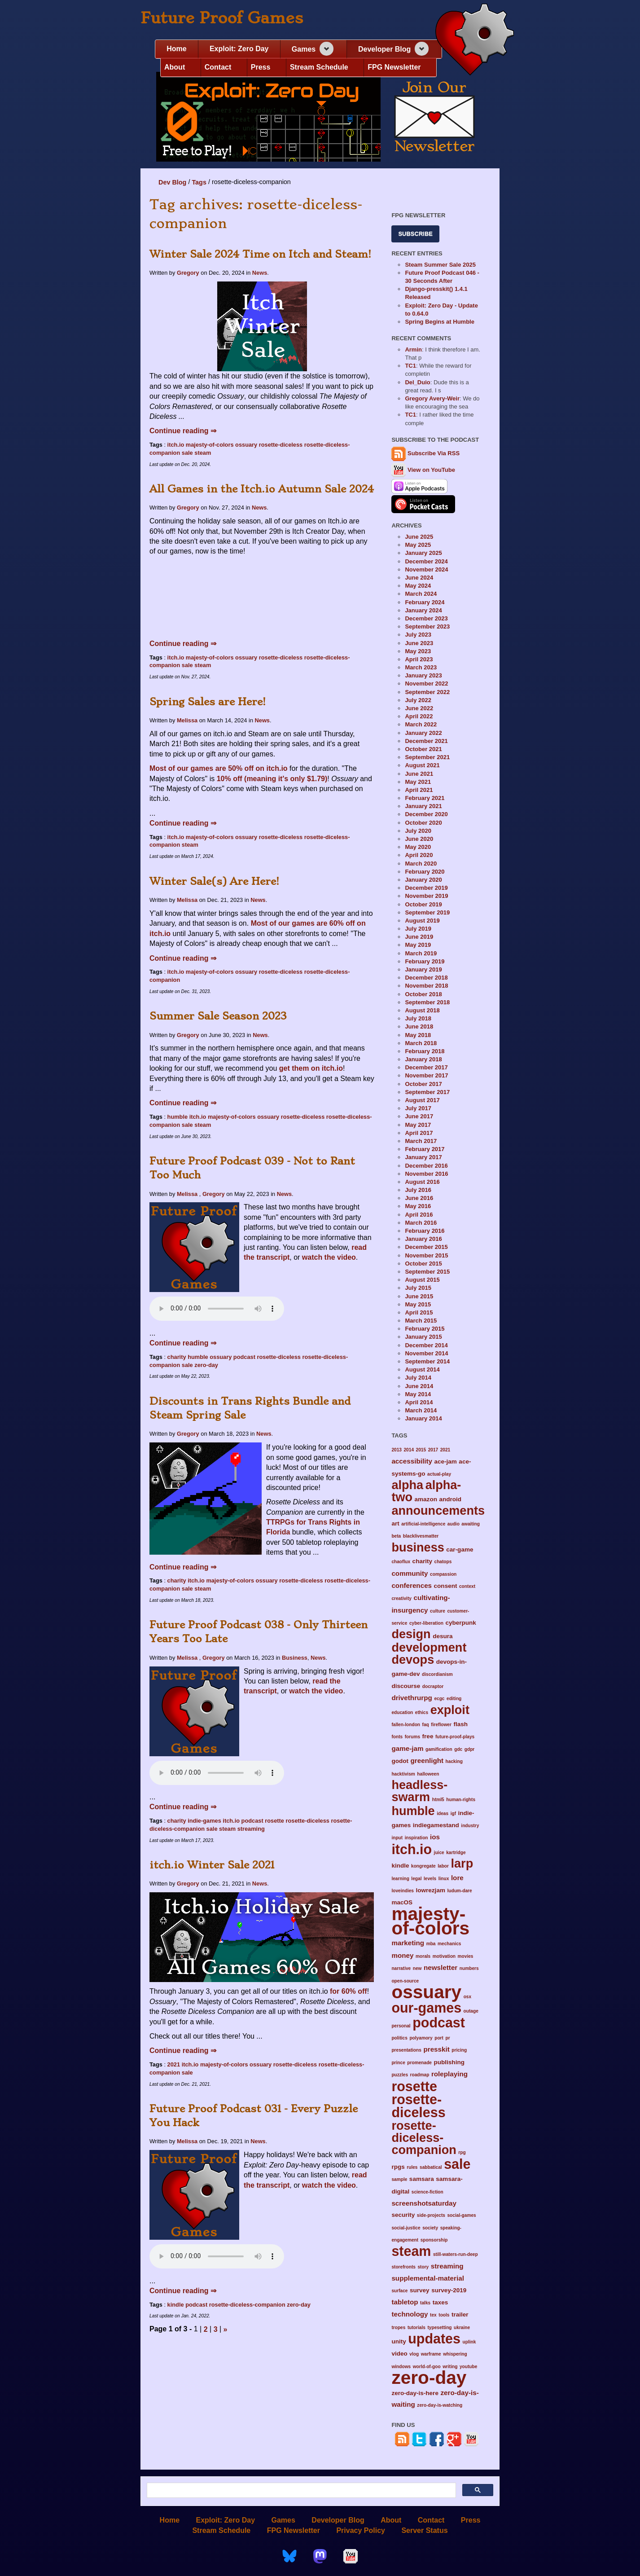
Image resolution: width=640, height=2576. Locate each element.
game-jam (407, 1748)
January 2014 (423, 1418)
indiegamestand (436, 1825)
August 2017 (422, 1100)
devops (412, 1659)
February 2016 (424, 1230)
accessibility (411, 1461)
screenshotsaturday (423, 2203)
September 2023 (427, 626)
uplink (469, 2341)
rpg (461, 2152)
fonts (397, 1736)
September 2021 (427, 757)
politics (399, 2037)
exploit (449, 1710)
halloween (428, 1774)
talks (425, 2302)
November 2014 (426, 1353)
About (174, 67)
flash (460, 1724)
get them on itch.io (311, 1068)
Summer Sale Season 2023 (218, 1016)
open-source (405, 1980)
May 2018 (418, 1035)
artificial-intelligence (423, 1523)
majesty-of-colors (210, 444)
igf (453, 1813)
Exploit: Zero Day (239, 49)
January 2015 (423, 1336)
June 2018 (419, 1026)
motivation (444, 1956)
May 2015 (418, 1304)
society (430, 2227)
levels (430, 1878)
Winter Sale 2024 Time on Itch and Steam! (260, 254)
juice (439, 1852)
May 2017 (418, 1124)
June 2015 (419, 1296)
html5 (438, 1799)
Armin (413, 349)
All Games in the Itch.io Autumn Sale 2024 (261, 489)
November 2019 (426, 895)
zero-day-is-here (414, 2393)
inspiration (416, 1837)
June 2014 (419, 1386)
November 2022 (426, 683)
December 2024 (426, 561)
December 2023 (426, 618)
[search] (300, 2490)
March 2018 (421, 1043)
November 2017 (426, 1075)
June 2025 (419, 536)
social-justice (405, 2227)
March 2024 (421, 593)
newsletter (440, 1967)
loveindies (402, 1890)
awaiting (470, 1523)
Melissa (187, 720)
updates (434, 2338)
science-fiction (427, 2191)
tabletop (404, 2302)
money (402, 1955)
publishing (449, 2062)
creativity (401, 1598)
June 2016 (419, 1198)
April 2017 (419, 1133)
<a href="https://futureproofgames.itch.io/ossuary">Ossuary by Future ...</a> (261, 598)
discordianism (437, 1674)
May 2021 (418, 781)
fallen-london (405, 1724)
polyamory (420, 2037)
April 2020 (419, 855)
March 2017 (421, 1141)
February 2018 (424, 1051)
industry (470, 1825)
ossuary (246, 444)
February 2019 (424, 961)
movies (465, 1956)
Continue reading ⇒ (182, 431)
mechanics (449, 1943)
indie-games (204, 1820)
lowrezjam (430, 1890)
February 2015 (424, 1328)
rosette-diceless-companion (247, 2304)
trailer (460, 2314)
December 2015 (426, 1247)
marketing (407, 1943)
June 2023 (419, 643)
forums (412, 1736)
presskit (436, 2049)
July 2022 (418, 700)
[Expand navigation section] (326, 49)
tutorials (416, 2327)
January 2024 (423, 610)
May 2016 (418, 1206)
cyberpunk (460, 1622)
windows (401, 2366)
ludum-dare (459, 1890)
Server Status (424, 2530)
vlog (414, 2354)
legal (416, 1878)
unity (398, 2341)
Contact (218, 67)
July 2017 (418, 1108)
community (409, 1573)
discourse (405, 1686)
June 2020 (419, 838)
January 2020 (423, 879)
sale (187, 452)
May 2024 (418, 585)
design (410, 1634)
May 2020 (418, 847)
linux (443, 1878)
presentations (406, 2050)
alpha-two (426, 1491)
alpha (407, 1485)
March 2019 (421, 953)
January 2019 (423, 969)
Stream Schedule (319, 67)
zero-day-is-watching (439, 2405)
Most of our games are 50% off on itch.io (218, 768)
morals (423, 1956)
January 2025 (423, 552)
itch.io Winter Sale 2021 (211, 1865)
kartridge (455, 1852)
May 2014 (418, 1394)
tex (433, 2314)
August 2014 (422, 1369)
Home (176, 49)
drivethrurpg (411, 1697)
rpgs (397, 2166)
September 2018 (427, 1002)
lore (457, 1877)
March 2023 (421, 667)
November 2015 (426, 1255)
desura (442, 1636)
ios (435, 1837)
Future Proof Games (221, 18)
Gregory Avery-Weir (432, 398)
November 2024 (426, 569)
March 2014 (421, 1410)
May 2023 (418, 651)
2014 (408, 1449)
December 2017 (426, 1067)
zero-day (206, 1365)
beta (396, 1536)
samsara (421, 2179)
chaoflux (400, 1561)
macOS (401, 1902)
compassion (443, 1574)
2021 (173, 2064)
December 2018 (426, 977)
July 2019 (418, 928)
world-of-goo (427, 2366)
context (467, 1586)
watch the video (329, 1257)
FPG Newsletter (394, 67)
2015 (421, 1449)
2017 (433, 1449)
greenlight (426, 1760)
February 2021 (424, 798)
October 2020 (423, 822)
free (428, 1736)
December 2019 (426, 887)
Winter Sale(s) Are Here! (214, 881)
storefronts (403, 2266)
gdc (458, 1749)
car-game (459, 1549)
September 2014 (427, 1361)
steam (202, 452)
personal (400, 2025)
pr (447, 2037)
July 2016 (418, 1190)
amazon (426, 1499)
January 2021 (423, 806)
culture (437, 1611)
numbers (469, 1968)
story (423, 2266)
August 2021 (422, 765)
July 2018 (418, 1018)
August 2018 (422, 1010)
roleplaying (449, 2074)
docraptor (432, 1686)
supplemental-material (427, 2278)
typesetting (439, 2327)
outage (471, 2011)
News (259, 272)
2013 (396, 1449)
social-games (461, 2215)
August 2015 (422, 1279)
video (399, 2353)
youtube (468, 2366)
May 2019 (418, 944)
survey (420, 2290)
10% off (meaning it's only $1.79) (272, 778)
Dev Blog (172, 182)
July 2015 (418, 1287)
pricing (459, 2050)
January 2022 (423, 733)
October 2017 (423, 1084)
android (450, 1499)
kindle (175, 2304)
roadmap (420, 2074)
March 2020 (421, 863)
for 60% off (348, 1991)
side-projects (431, 2215)
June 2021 (419, 773)
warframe (431, 2354)
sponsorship (434, 2240)
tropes (398, 2327)
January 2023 (423, 675)
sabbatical (431, 2167)
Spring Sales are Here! (207, 702)
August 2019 (422, 920)
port (438, 2037)
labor (443, 1866)
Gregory (188, 272)
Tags (199, 182)
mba (431, 1943)
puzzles (399, 2074)
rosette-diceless (280, 444)
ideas (442, 1813)
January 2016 (423, 1238)
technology (409, 2314)
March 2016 (421, 1222)
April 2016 (419, 1214)
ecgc (439, 1698)
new (417, 1968)
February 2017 (424, 1149)
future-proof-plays (454, 1736)
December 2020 (426, 814)
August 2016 (422, 1181)
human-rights (460, 1799)
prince (398, 2062)
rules (412, 2167)
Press (261, 67)
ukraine (462, 2327)
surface (399, 2290)
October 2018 (423, 994)
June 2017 (419, 1116)
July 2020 (418, 830)
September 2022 (427, 692)
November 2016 (426, 1173)
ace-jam (445, 1461)
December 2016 (426, 1165)
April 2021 (419, 790)
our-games (426, 2007)
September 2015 (427, 1271)
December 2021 (426, 741)
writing (450, 2366)
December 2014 (426, 1345)
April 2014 (419, 1402)
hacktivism (403, 1774)
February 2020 (424, 871)
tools (443, 2314)
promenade (419, 2062)
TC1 (410, 365)
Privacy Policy (360, 2530)
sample (399, 2179)
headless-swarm (419, 1791)
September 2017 (427, 1092)
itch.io (175, 444)
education (402, 1712)
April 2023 (419, 659)
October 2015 (423, 1263)
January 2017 (423, 1157)
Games (304, 49)
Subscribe (415, 233)
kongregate (423, 1866)
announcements (438, 1510)
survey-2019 (448, 2290)
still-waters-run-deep (455, 2254)
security (403, 2214)
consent (445, 1586)
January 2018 (423, 1059)
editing (454, 1698)
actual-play (439, 1474)
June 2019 (419, 936)
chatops (443, 1561)
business (417, 1547)
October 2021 (423, 749)
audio (453, 1523)
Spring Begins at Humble (439, 321)
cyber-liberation (426, 1623)
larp (462, 1863)
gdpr (470, 1749)
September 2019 (427, 912)
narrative (401, 1968)
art (395, 1523)
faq (425, 1724)
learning (400, 1878)
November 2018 (426, 985)
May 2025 (418, 544)
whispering (455, 2354)
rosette (274, 1820)
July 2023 (418, 634)
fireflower (441, 1724)
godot (399, 1761)
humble (177, 1116)
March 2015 (421, 1320)
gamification (438, 1749)
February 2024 (424, 602)
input (397, 1837)
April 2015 (419, 1312)
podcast (244, 1357)
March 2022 (421, 724)
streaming (251, 1828)
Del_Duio (417, 382)
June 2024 (419, 577)
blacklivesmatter (420, 1536)
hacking (454, 1761)
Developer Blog (384, 49)
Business (294, 1657)
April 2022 (419, 716)
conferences (411, 1585)
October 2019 (423, 904)
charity (176, 1357)
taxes (440, 2302)
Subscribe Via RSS (434, 453)
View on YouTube (423, 469)
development (428, 1647)
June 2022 (419, 708)
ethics (421, 1712)
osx (467, 1996)
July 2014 (418, 1377)
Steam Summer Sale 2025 (440, 264)
